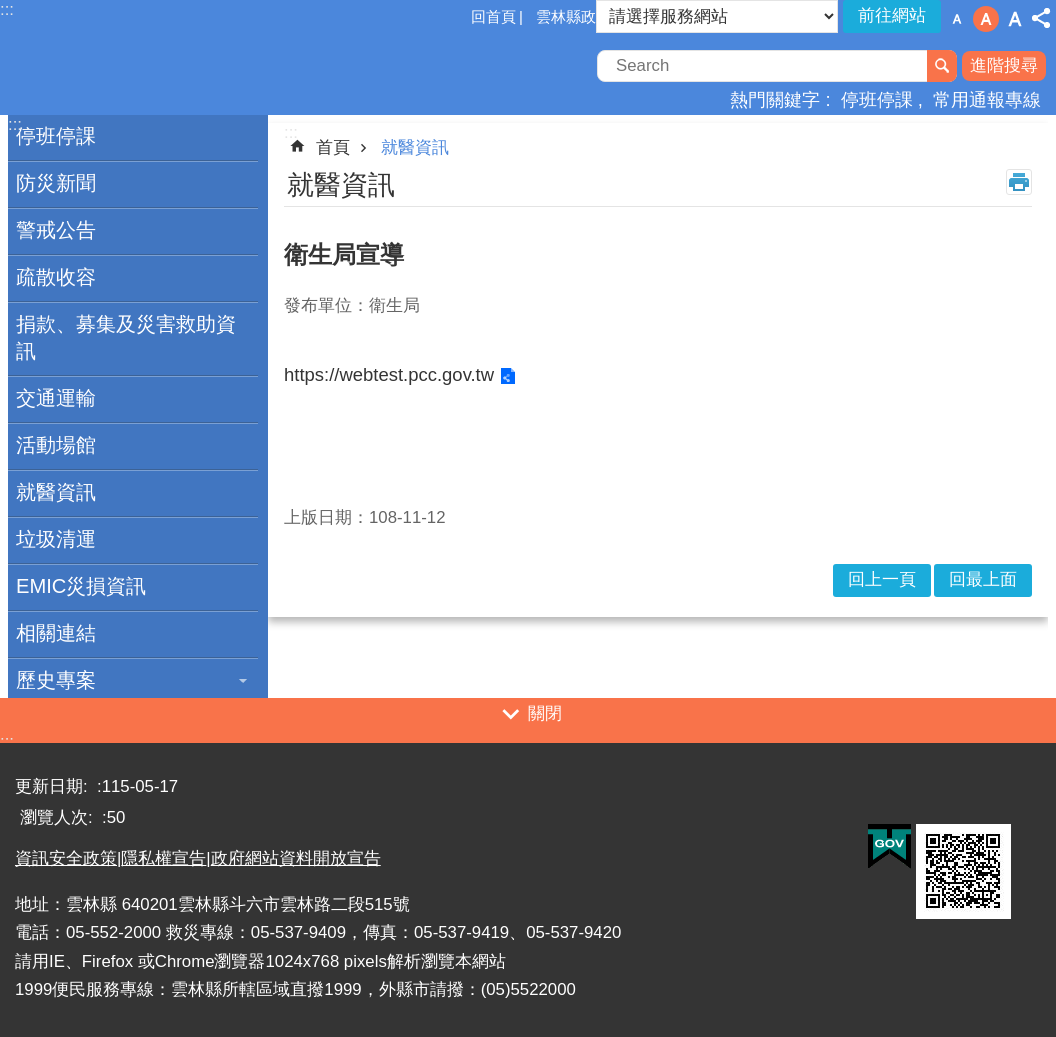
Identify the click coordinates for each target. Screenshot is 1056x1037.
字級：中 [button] (986, 19)
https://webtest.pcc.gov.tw (389, 374)
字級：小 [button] (957, 19)
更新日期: (53, 786)
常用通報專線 (987, 99)
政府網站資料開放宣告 (296, 858)
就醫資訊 (56, 492)
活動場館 (56, 445)
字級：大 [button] (1015, 19)
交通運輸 (56, 398)
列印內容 (1019, 182)
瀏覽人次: (58, 817)
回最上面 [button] (983, 579)
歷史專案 (56, 680)
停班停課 (877, 99)
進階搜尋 (1004, 65)
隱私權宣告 (163, 858)
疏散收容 (56, 277)
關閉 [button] (545, 713)
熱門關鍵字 (775, 99)
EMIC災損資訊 (81, 586)
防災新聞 (56, 183)
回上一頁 (882, 579)
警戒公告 (56, 230)
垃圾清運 (56, 539)
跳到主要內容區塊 (10, 10)
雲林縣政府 (573, 16)
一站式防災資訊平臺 (175, 68)
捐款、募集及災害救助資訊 (126, 337)
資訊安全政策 (66, 858)
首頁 (333, 147)
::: (7, 741)
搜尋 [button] (942, 66)
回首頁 (493, 16)
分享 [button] (1041, 18)
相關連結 (56, 633)
